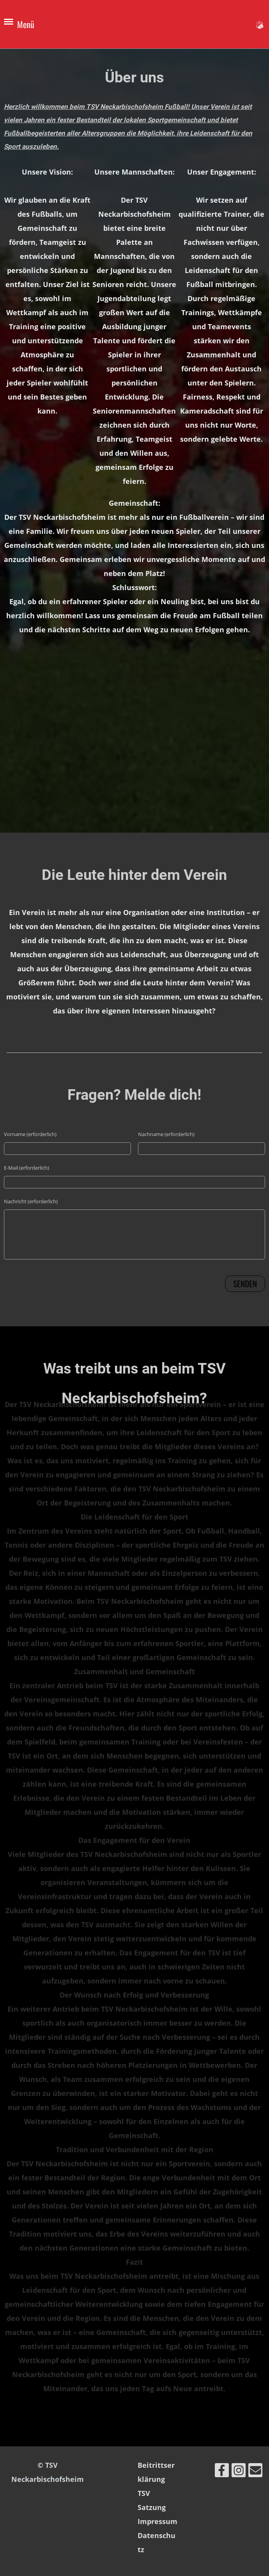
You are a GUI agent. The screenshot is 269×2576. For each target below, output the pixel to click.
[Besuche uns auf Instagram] (239, 2471)
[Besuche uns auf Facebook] (222, 2471)
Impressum (157, 2521)
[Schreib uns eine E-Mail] (255, 2471)
